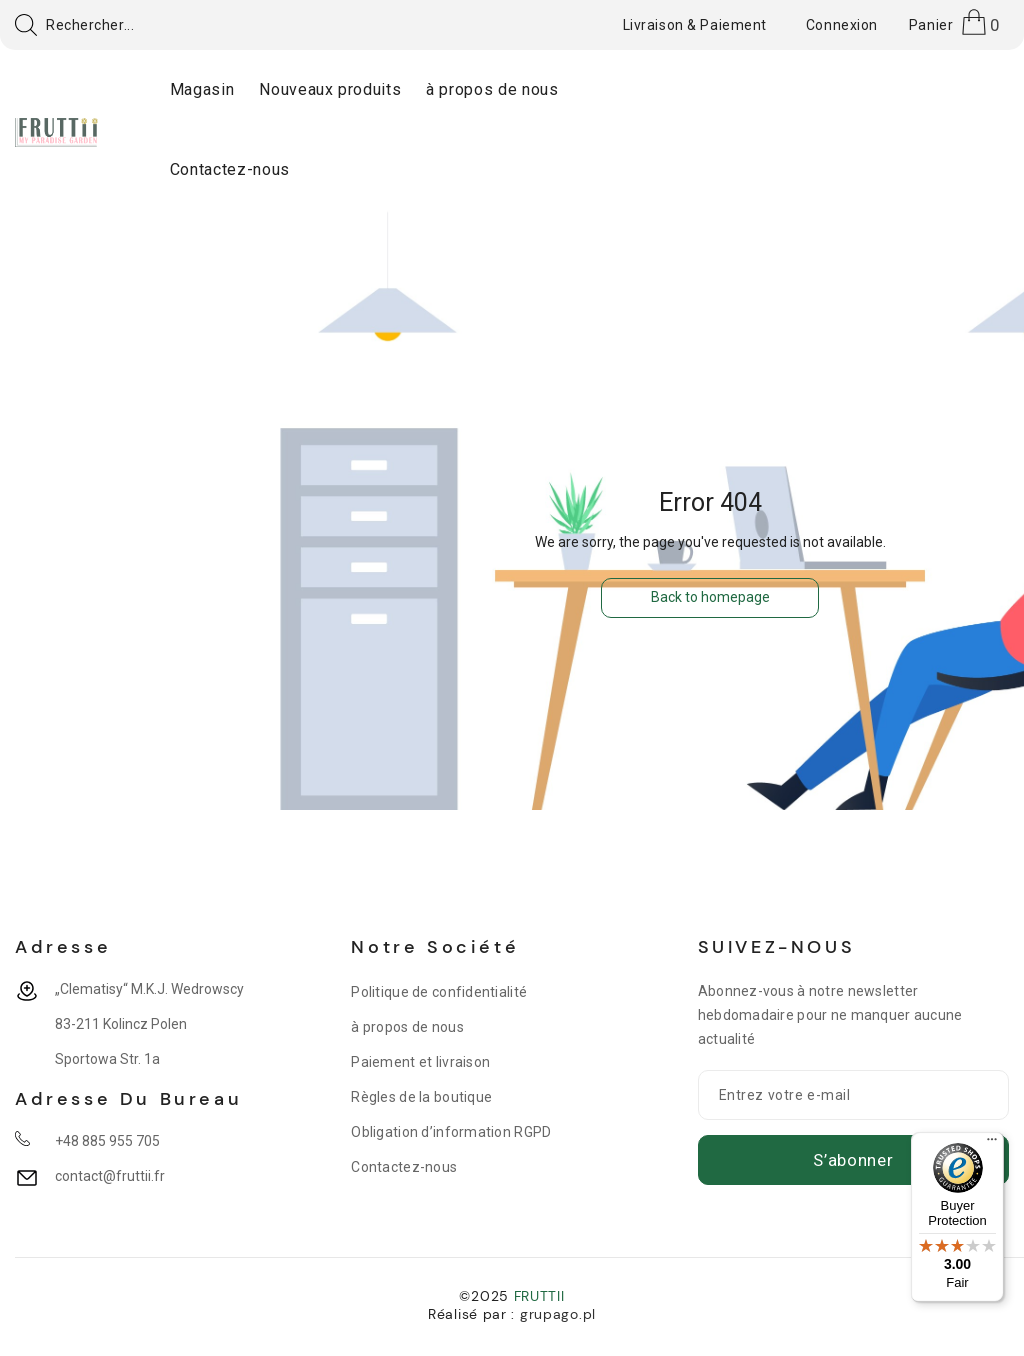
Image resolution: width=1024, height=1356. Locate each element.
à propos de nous (407, 1027)
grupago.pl (558, 1314)
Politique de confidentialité (439, 992)
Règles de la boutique (421, 1097)
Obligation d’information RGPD (451, 1132)
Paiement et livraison (420, 1062)
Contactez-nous (404, 1167)
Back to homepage (710, 597)
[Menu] (992, 1144)
